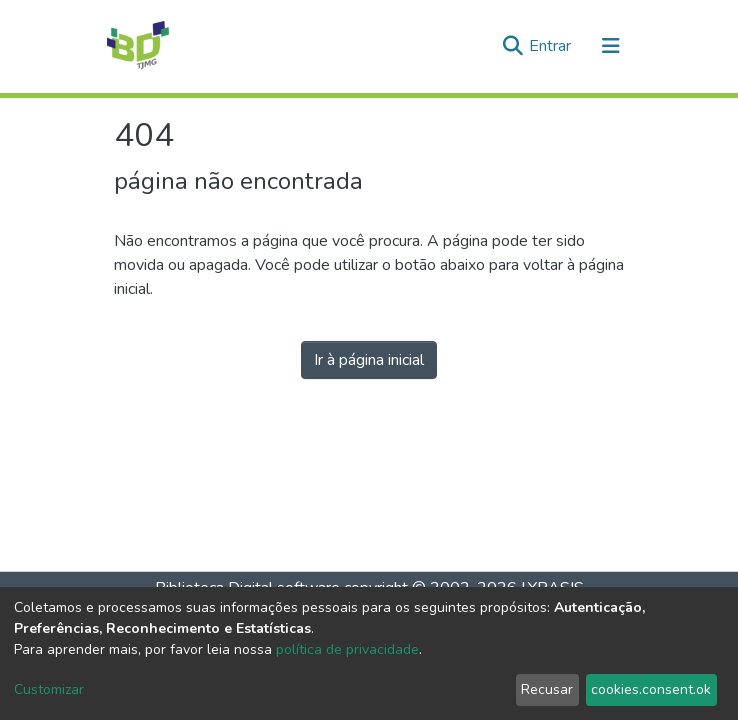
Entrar (552, 46)
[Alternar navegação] (611, 46)
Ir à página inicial (369, 360)
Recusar (547, 689)
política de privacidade (347, 649)
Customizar (49, 689)
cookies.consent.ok (651, 689)
